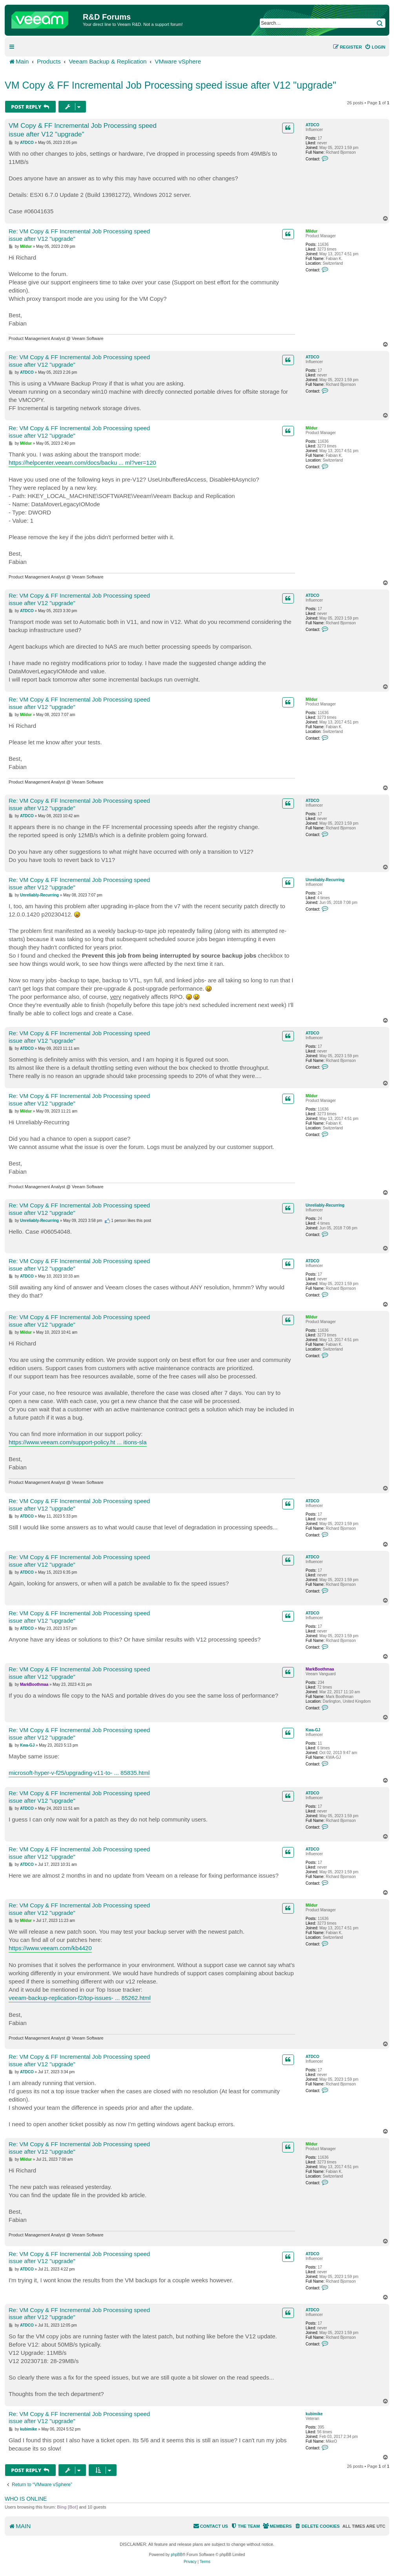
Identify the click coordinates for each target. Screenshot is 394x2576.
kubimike (314, 2414)
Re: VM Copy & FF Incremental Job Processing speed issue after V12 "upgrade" (79, 235)
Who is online (26, 2499)
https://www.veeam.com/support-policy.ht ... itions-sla (78, 1442)
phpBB (176, 2554)
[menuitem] (375, 47)
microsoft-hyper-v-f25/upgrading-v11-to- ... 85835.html (79, 1772)
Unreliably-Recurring (325, 880)
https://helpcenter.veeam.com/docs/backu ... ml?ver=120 (82, 462)
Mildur (311, 231)
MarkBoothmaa (320, 1669)
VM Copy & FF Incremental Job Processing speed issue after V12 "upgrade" (170, 85)
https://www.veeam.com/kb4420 (50, 1948)
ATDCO (312, 125)
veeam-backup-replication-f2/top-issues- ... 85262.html (80, 1997)
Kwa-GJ (313, 1730)
